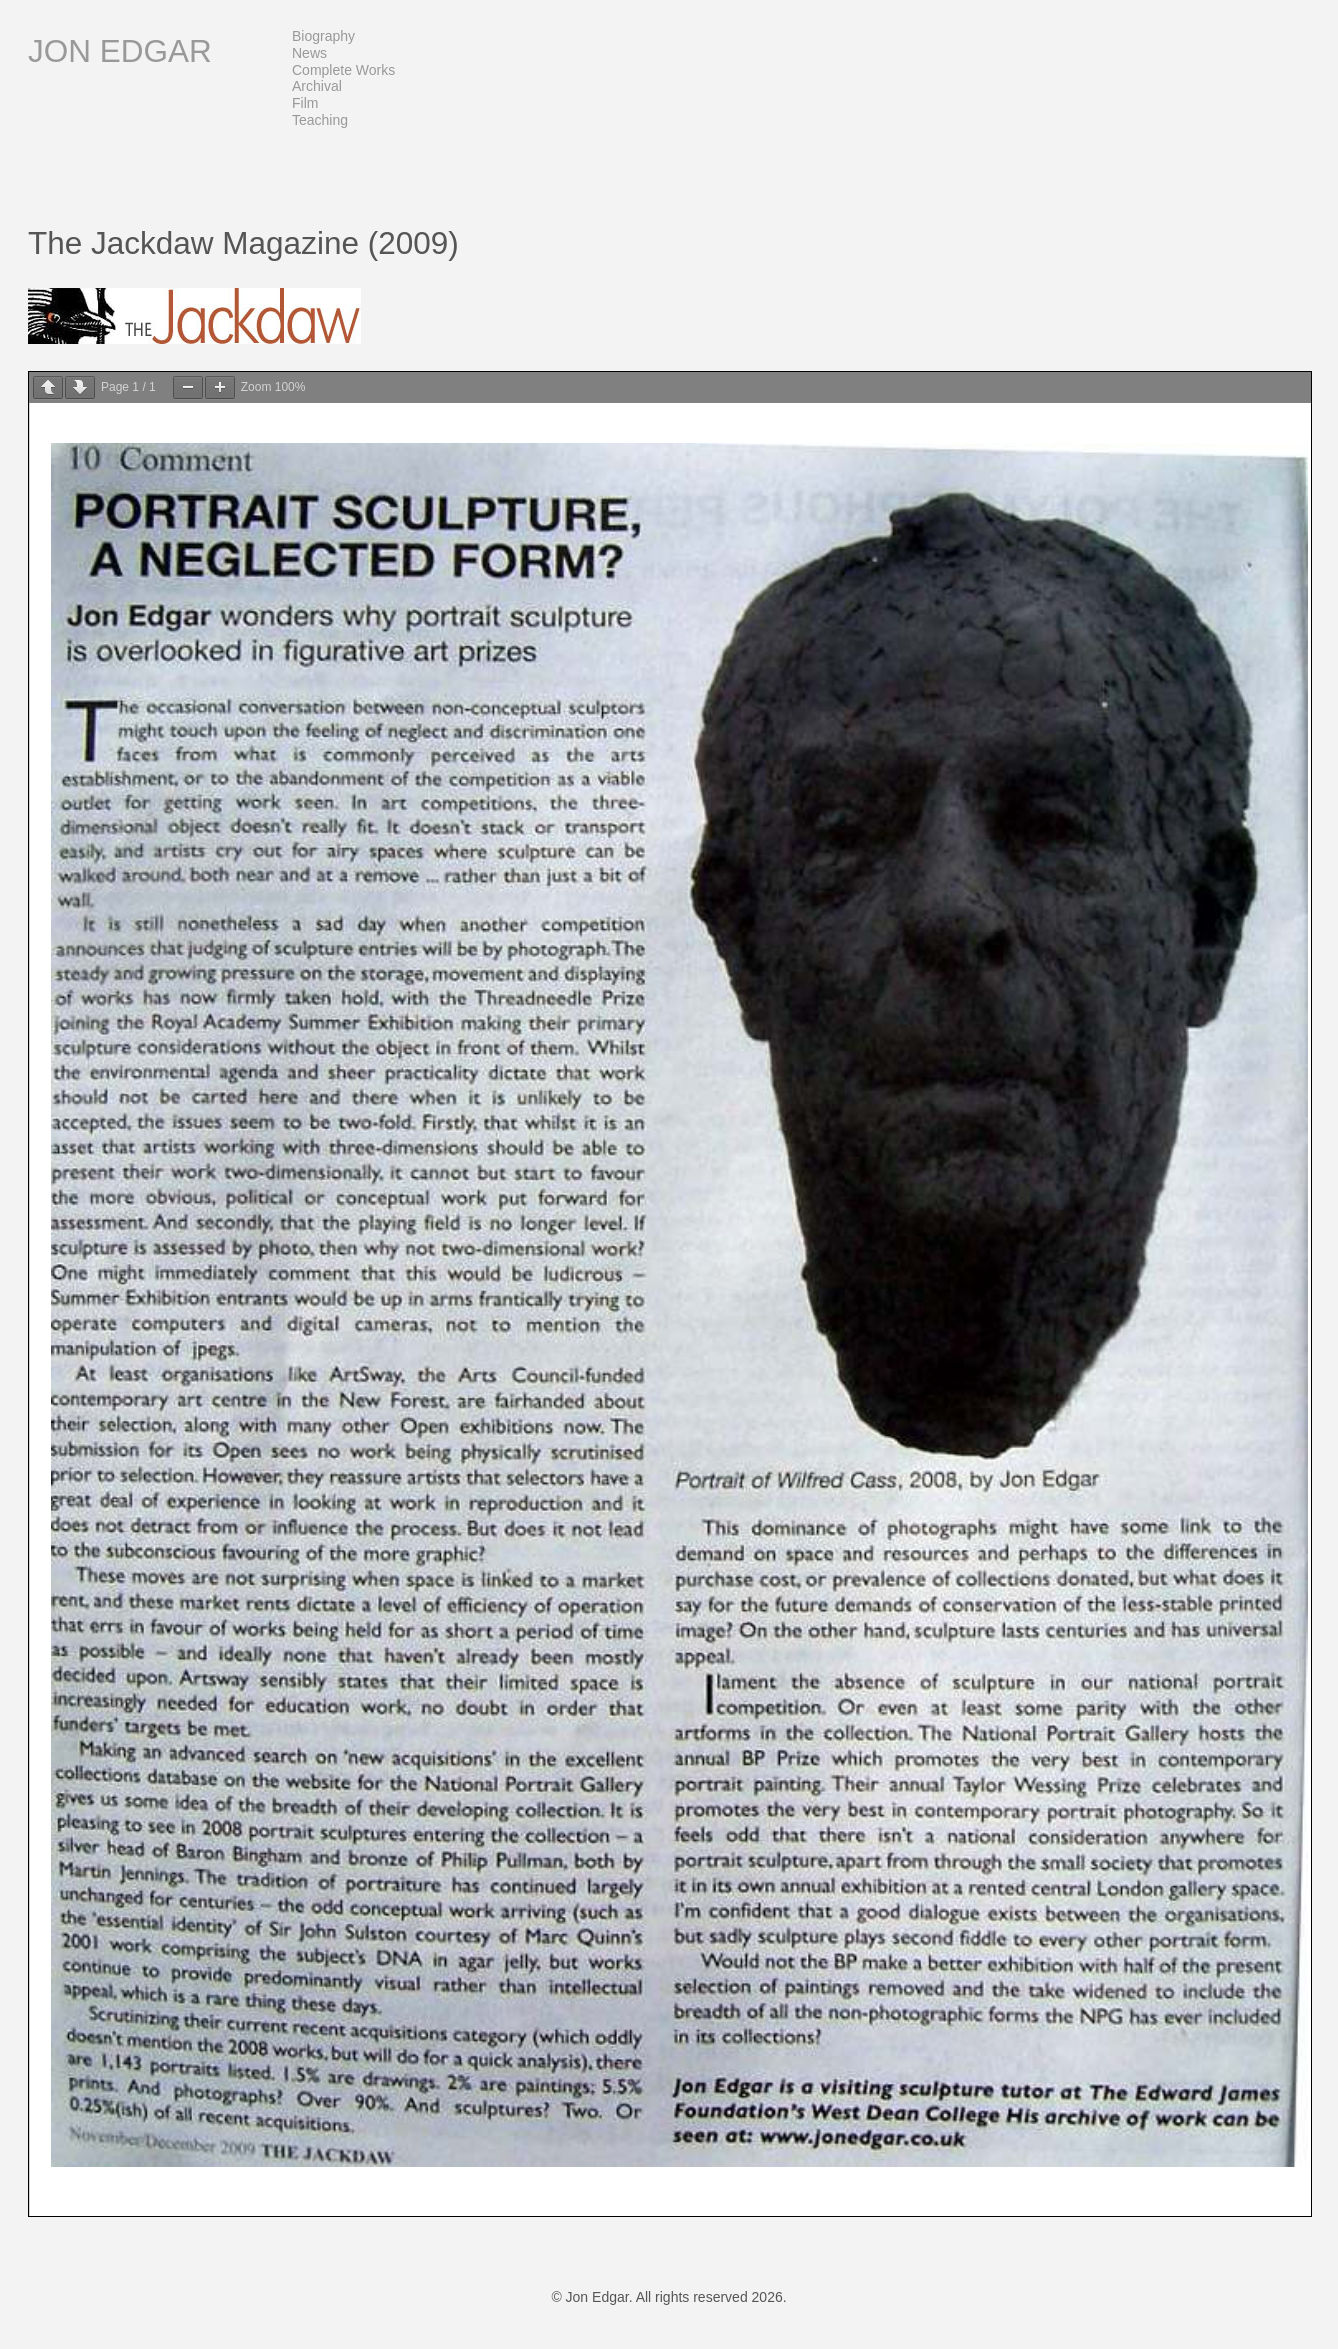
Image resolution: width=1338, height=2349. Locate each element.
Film (305, 103)
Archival (317, 86)
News (309, 53)
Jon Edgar (120, 51)
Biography (323, 36)
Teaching (320, 120)
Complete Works (343, 70)
